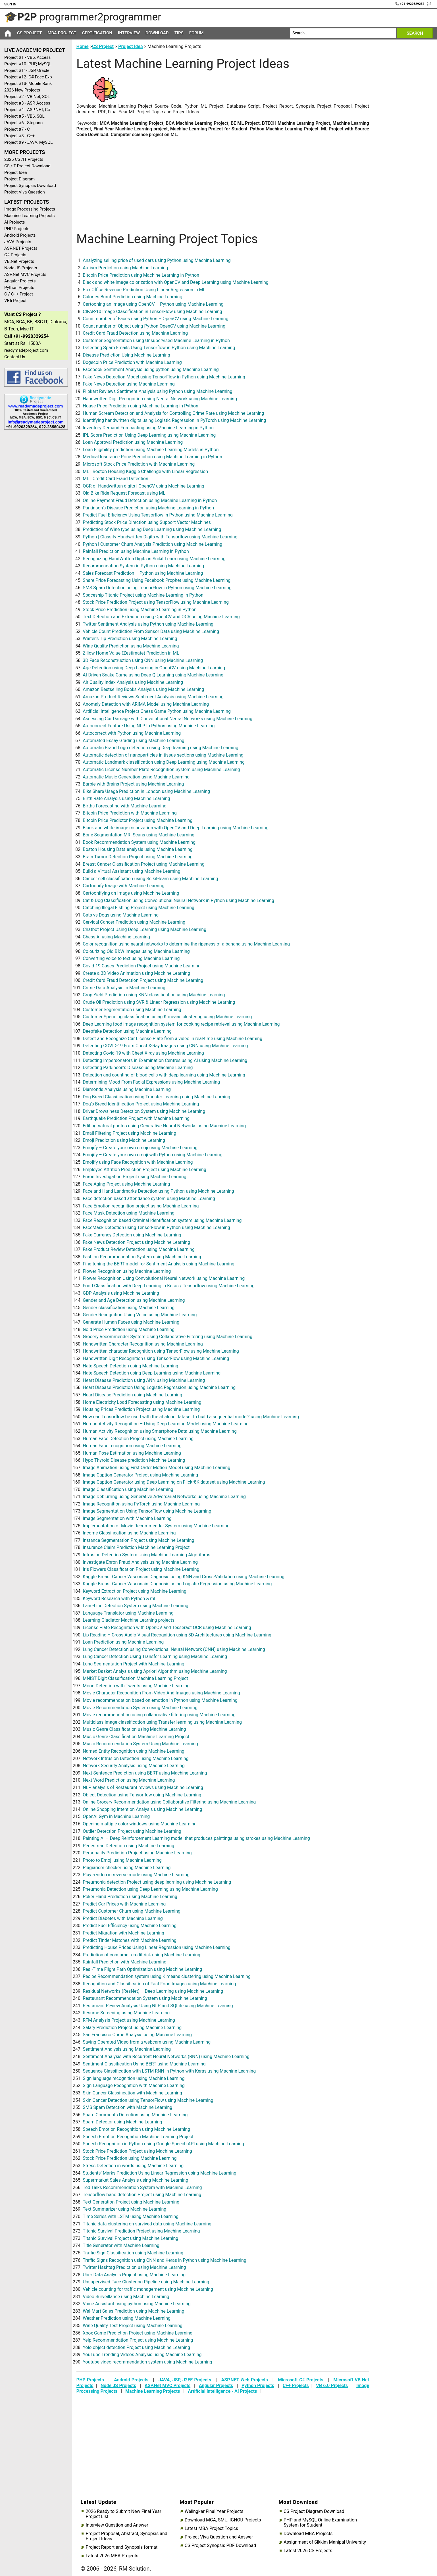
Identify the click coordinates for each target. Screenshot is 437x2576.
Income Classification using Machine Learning (129, 1533)
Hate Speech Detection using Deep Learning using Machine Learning (151, 1373)
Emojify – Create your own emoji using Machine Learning (140, 1147)
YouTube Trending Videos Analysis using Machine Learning (142, 2354)
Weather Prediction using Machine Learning (126, 2318)
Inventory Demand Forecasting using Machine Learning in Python (148, 427)
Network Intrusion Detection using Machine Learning (135, 1758)
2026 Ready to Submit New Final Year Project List (123, 2514)
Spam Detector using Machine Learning (122, 2122)
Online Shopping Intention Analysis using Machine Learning (142, 1809)
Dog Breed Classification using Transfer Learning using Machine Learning (156, 1096)
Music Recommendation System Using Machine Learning (140, 1743)
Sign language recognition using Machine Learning (133, 2078)
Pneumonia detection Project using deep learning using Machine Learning (157, 1882)
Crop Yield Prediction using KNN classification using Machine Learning (154, 995)
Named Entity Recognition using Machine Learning (133, 1751)
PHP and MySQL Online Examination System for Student (320, 2522)
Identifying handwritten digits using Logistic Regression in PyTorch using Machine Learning (174, 420)
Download (157, 33)
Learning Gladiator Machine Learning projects (128, 1620)
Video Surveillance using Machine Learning (126, 2296)
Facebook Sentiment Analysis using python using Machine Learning (151, 369)
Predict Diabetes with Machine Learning (123, 1918)
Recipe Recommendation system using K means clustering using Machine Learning (167, 1976)
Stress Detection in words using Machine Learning (133, 2165)
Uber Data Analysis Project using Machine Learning (134, 2274)
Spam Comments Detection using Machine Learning (135, 2114)
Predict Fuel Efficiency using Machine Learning (129, 1925)
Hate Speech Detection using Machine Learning (130, 1366)
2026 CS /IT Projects (23, 159)
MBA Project (61, 33)
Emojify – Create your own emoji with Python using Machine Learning (152, 1154)
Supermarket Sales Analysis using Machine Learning (135, 2180)
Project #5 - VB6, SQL (24, 116)
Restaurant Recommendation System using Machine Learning (145, 1998)
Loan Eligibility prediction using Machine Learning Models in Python (150, 449)
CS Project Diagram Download (314, 2511)
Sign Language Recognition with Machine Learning (134, 2085)
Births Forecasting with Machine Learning (125, 806)
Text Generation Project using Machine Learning (131, 2202)
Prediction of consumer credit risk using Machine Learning (141, 1954)
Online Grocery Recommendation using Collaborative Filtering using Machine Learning (169, 1802)
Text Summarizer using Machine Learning (124, 2209)
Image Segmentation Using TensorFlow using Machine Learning (147, 1511)
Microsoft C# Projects (300, 2380)
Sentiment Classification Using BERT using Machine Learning (144, 2064)
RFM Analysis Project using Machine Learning (129, 2020)
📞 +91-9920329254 (410, 4)
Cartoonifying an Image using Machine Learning (131, 893)
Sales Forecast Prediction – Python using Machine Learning (143, 573)
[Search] (343, 33)
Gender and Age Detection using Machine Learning (134, 1300)
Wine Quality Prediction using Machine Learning (131, 646)
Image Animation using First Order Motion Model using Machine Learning (156, 1467)
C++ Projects (296, 2385)
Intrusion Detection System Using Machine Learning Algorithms (146, 1554)
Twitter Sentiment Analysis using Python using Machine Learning (148, 624)
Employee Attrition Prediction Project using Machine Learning (144, 1169)
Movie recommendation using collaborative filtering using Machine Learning (159, 1714)
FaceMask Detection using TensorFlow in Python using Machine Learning (156, 1227)
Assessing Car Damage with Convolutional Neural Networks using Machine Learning (167, 718)
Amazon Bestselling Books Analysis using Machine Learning (143, 689)
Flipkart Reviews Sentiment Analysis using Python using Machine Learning (157, 391)
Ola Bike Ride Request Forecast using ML (124, 493)
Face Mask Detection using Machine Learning (128, 1213)
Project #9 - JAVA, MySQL (28, 142)
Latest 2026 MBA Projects (112, 2555)
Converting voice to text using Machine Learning (131, 958)
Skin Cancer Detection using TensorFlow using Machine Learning (148, 2100)
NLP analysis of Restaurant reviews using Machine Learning (143, 1787)
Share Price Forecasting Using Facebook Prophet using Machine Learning (156, 580)
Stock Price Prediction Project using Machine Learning (137, 2151)
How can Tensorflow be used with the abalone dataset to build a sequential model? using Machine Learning (191, 1416)
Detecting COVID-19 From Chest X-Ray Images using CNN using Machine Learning (165, 1045)
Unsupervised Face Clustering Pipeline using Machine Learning (146, 2282)
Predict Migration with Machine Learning (123, 1933)
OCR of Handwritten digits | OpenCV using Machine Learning (143, 486)
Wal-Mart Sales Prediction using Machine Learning (133, 2311)
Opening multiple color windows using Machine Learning (140, 1824)
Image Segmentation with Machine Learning (127, 1518)
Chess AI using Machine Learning (116, 937)
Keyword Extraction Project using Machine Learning (134, 1591)
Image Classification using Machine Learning (128, 1489)
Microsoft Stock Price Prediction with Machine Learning (139, 464)
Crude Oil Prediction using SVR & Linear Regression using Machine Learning (159, 1002)
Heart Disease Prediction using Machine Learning (132, 1395)
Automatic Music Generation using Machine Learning (136, 777)
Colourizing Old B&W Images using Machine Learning (136, 951)
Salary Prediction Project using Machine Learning (132, 2027)
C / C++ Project (18, 294)
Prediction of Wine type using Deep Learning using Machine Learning (152, 529)
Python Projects (19, 287)
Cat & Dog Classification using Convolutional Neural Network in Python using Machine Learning (178, 900)
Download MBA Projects (308, 2533)
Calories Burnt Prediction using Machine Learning (132, 296)
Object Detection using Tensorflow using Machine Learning (142, 1795)
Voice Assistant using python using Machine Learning (137, 2303)
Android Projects (20, 235)
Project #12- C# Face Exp (28, 77)
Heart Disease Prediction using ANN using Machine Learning (144, 1380)
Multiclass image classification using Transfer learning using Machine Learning (162, 1722)
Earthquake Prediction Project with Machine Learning (136, 1118)
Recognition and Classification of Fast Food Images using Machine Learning (159, 1983)
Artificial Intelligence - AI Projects (222, 2391)
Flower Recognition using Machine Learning (127, 1271)
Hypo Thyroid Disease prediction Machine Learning (134, 1460)
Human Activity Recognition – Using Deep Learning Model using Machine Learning (166, 1424)
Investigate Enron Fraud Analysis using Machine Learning (140, 1562)
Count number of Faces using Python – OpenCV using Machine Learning (155, 318)
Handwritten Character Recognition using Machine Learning (143, 1344)
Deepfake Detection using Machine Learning (127, 1031)
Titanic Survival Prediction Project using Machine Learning (141, 2231)
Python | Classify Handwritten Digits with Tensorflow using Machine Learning (160, 537)
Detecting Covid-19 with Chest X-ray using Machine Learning (143, 1053)
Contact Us (14, 356)
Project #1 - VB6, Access (27, 57)
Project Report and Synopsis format (121, 2547)
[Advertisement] (34, 525)
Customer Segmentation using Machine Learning (132, 1009)
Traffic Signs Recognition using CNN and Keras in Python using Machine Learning (164, 2260)
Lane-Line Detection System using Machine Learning (135, 1605)
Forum (196, 33)
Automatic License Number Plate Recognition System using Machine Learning (161, 769)
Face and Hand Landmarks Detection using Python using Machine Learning (158, 1191)
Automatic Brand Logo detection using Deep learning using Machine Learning (160, 747)
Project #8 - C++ (19, 135)
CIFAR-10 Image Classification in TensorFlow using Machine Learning (152, 311)
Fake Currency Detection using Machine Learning (132, 1235)
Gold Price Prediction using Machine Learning (128, 1329)
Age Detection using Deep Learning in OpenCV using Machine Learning (154, 667)
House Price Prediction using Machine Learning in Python (140, 406)
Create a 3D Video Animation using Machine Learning (136, 973)
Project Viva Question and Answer (219, 2537)
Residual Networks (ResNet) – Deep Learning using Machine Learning (153, 1991)
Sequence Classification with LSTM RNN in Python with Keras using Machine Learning (169, 2071)
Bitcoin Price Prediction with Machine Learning (129, 813)
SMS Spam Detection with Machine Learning (127, 2107)
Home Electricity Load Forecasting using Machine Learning (142, 1402)
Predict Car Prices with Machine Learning (124, 1904)
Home (82, 46)
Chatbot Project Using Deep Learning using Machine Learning (144, 929)
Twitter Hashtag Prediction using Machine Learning (134, 2267)
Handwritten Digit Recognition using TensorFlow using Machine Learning (156, 1358)
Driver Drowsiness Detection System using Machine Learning (144, 1111)
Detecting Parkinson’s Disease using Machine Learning (138, 1067)
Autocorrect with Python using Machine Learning (132, 733)
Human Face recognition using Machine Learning (132, 1445)
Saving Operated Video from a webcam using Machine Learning (147, 2042)
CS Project (29, 33)
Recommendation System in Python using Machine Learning (143, 565)
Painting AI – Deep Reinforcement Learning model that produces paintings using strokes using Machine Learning (196, 1838)
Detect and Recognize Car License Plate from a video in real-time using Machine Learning (172, 1038)
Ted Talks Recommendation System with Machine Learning (142, 2187)
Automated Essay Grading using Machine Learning (133, 740)
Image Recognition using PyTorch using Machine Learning (141, 1504)
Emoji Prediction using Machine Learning (124, 1140)
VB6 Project (15, 300)
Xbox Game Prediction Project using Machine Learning (137, 2333)
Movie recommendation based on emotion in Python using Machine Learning (160, 1700)
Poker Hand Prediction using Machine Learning (130, 1896)
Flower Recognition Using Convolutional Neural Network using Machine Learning (164, 1278)
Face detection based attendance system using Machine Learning (149, 1198)
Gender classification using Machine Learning (128, 1307)
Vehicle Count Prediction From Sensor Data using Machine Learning (151, 631)
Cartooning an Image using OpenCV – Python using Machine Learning (153, 304)
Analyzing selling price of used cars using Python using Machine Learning (156, 260)
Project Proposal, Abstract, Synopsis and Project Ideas (126, 2536)
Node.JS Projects (20, 267)
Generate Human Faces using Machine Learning (131, 1322)
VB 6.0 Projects (332, 2385)
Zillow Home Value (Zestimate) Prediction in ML (131, 653)
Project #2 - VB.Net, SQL (27, 96)
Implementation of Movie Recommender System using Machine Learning (156, 1525)
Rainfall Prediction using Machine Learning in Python (136, 551)
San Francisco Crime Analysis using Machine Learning (137, 2034)
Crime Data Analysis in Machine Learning (124, 987)
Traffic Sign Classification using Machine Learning (133, 2253)
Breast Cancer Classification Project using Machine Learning (143, 864)
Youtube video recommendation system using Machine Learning (147, 2362)
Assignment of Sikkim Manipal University (325, 2542)
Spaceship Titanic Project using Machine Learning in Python (143, 595)
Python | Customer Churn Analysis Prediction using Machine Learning (152, 544)
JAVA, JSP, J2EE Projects (185, 2380)
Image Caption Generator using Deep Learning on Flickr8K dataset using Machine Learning (174, 1482)
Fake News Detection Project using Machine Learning (136, 1242)
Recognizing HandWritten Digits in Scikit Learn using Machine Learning (154, 558)
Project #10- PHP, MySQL (27, 63)
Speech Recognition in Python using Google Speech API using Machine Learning (163, 2143)
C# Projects (15, 254)
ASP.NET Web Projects (244, 2380)
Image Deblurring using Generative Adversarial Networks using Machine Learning (164, 1496)
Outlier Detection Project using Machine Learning (132, 1831)
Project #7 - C (17, 129)
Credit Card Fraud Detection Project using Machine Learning (143, 980)
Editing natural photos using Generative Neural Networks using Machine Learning (164, 1125)
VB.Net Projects (19, 261)
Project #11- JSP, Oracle (26, 70)
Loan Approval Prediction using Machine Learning (133, 442)
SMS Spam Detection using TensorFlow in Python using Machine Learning (157, 587)
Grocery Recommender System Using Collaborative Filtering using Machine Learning (167, 1336)
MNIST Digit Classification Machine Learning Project (135, 1678)
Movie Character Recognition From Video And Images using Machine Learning (161, 1693)
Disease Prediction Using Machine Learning (126, 355)
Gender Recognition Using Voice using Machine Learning (140, 1314)
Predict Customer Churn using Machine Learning (131, 1911)
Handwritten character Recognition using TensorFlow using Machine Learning (161, 1351)
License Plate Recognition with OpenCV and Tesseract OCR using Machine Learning (167, 1627)
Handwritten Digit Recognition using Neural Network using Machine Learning (160, 398)
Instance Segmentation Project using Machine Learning (138, 1540)
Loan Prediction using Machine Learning (123, 1642)
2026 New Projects (22, 90)
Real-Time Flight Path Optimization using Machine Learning (142, 1969)
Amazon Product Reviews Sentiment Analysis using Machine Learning (153, 696)
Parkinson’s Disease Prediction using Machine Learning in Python (148, 508)
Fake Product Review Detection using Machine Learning (139, 1249)
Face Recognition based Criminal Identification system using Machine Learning (162, 1220)
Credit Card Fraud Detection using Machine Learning (135, 333)
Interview (129, 33)
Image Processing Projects (29, 209)
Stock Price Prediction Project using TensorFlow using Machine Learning (156, 602)
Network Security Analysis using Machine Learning (133, 1765)
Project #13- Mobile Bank (28, 83)
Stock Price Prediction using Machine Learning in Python (140, 609)
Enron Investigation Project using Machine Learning (134, 1176)
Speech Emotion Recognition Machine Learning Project (138, 2136)
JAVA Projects (17, 241)
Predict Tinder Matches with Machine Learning (129, 1940)
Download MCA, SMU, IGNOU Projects (223, 2520)
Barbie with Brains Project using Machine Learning (133, 784)
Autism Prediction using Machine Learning (126, 267)
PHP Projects (16, 228)
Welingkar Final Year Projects (214, 2511)
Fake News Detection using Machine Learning (129, 384)
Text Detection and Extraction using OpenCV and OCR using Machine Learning (161, 616)
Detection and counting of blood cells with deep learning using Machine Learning (164, 1075)
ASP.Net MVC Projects (25, 274)
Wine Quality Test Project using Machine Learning (132, 2325)
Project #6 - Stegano (23, 122)
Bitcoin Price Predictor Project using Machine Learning (137, 820)
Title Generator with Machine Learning (121, 2245)
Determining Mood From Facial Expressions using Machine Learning (151, 1082)
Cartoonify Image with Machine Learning (123, 885)
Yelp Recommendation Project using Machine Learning (138, 2340)
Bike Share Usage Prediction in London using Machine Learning (146, 791)
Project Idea (15, 172)
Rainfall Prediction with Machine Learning (124, 1962)
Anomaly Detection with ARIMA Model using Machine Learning (146, 704)
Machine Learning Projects (29, 215)
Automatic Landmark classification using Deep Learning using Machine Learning (164, 762)
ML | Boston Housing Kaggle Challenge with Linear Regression (145, 471)
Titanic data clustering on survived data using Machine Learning (147, 2224)
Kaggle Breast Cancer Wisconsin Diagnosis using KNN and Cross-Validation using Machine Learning (183, 1576)
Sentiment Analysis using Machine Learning (127, 2049)
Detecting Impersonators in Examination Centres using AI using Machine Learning (165, 1060)
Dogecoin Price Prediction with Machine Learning (132, 362)
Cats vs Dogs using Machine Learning (121, 915)
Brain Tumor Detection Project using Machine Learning (137, 856)
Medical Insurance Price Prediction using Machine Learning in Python (152, 456)
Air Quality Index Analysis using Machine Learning (133, 682)
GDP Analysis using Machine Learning (121, 1293)
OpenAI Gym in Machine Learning (116, 1816)
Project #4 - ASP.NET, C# (27, 109)
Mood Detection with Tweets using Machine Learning (136, 1685)
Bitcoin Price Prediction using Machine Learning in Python (141, 275)
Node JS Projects (118, 2385)
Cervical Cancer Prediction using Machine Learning (134, 922)
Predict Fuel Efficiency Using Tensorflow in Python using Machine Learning (158, 515)
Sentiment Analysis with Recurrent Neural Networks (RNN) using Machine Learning (166, 2056)
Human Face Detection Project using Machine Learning (138, 1438)
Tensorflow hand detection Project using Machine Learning (142, 2194)
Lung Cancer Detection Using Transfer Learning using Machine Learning (155, 1656)
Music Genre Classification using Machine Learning (134, 1729)
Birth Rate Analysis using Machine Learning (126, 798)
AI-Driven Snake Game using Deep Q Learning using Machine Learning (153, 675)
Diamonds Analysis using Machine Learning (127, 1089)
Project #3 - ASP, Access (27, 103)
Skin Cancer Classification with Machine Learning (132, 2093)
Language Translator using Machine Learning (128, 1613)
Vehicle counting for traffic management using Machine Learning (148, 2289)
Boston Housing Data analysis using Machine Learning (137, 849)
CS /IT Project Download (27, 165)
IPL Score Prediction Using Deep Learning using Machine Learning (149, 435)
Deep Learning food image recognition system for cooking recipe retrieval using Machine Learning (181, 1024)
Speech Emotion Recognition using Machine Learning (136, 2129)
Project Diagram (19, 179)
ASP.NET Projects (20, 248)
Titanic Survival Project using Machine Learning (130, 2238)
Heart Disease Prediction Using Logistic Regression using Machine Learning (159, 1387)
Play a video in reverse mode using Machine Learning (136, 1874)
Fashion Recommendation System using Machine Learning (142, 1256)
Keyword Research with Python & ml (119, 1598)
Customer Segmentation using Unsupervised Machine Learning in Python (156, 340)
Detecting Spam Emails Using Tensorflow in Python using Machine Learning (159, 347)
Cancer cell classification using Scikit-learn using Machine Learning (150, 878)
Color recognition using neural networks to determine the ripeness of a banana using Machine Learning (186, 944)
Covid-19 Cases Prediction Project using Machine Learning (142, 966)
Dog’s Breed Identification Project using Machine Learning (141, 1104)
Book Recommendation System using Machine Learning (139, 842)
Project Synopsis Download (30, 185)
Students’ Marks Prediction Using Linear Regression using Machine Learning (159, 2173)
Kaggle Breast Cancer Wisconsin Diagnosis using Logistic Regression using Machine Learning (177, 1583)
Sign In (10, 4)
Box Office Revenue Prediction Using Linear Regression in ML (144, 289)
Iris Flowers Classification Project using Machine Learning (141, 1569)
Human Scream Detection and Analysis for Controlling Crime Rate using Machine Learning (173, 413)
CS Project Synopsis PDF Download (220, 2545)
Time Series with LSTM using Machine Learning (130, 2216)
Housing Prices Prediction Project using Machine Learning (141, 1409)
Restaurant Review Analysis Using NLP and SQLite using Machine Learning (158, 2005)
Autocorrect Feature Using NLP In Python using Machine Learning (149, 725)
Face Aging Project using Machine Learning (126, 1184)
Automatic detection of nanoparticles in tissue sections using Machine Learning (163, 755)
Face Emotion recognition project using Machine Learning (141, 1206)
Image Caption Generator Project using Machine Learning (140, 1475)
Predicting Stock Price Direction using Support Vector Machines (147, 522)
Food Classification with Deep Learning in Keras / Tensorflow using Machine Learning (168, 1285)
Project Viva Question (24, 192)
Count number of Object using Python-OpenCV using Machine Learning (154, 326)
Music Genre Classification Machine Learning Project (136, 1736)
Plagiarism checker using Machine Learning (126, 1867)
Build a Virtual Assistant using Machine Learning (131, 871)
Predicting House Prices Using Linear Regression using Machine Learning (156, 1947)
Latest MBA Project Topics (211, 2528)
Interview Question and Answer (117, 2525)
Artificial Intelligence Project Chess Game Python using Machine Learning (157, 711)
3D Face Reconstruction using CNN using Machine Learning (143, 660)
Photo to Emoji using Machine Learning (122, 1860)
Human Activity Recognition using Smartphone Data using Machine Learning (160, 1431)
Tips (179, 33)
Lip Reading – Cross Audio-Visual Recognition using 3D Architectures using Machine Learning (177, 1635)
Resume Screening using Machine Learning (126, 2012)
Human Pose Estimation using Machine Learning (132, 1453)
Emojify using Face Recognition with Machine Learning (138, 1162)
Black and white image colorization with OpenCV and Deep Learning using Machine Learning (176, 282)
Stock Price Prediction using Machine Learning (129, 2158)
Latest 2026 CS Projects (308, 2550)
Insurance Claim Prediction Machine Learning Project (136, 1547)
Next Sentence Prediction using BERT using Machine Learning (145, 1773)
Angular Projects (20, 281)
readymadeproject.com (26, 350)
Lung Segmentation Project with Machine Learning (133, 1664)
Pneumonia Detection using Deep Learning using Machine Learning (150, 1889)
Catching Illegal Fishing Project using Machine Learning (138, 907)
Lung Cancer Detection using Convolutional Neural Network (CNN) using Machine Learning (174, 1649)
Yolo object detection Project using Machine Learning (136, 2347)
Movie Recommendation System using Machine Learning (140, 1707)
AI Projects (14, 222)
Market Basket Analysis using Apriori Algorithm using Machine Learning (155, 1671)
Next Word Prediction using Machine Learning (129, 1780)
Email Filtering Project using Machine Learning (129, 1133)
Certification (97, 33)
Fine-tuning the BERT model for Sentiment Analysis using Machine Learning (158, 1264)
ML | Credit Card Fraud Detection (115, 478)
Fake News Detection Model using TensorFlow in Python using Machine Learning (164, 377)
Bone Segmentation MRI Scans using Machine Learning (138, 835)
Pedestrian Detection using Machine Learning (128, 1845)
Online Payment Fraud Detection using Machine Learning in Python (150, 500)
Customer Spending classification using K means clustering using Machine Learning (167, 1016)
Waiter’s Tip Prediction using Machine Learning (130, 638)
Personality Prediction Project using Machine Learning (137, 1853)
